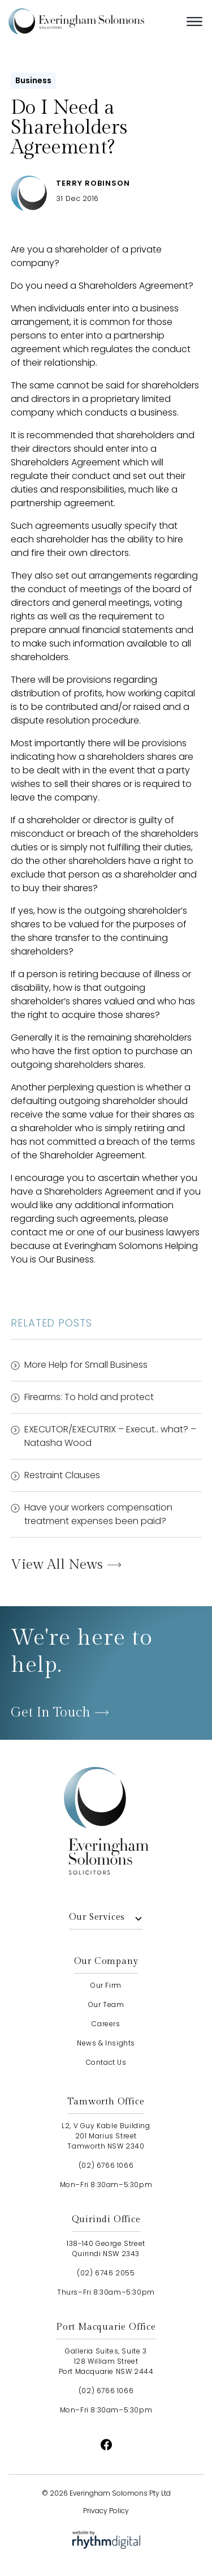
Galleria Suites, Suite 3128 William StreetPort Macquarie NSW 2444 (106, 2361)
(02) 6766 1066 (106, 2165)
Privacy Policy (106, 2510)
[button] (194, 21)
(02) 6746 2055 (106, 2273)
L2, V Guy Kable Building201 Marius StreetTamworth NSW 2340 (106, 2136)
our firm (106, 1985)
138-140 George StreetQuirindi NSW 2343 (106, 2248)
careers (106, 2024)
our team (106, 2004)
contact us (106, 2062)
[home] (93, 21)
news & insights (106, 2043)
